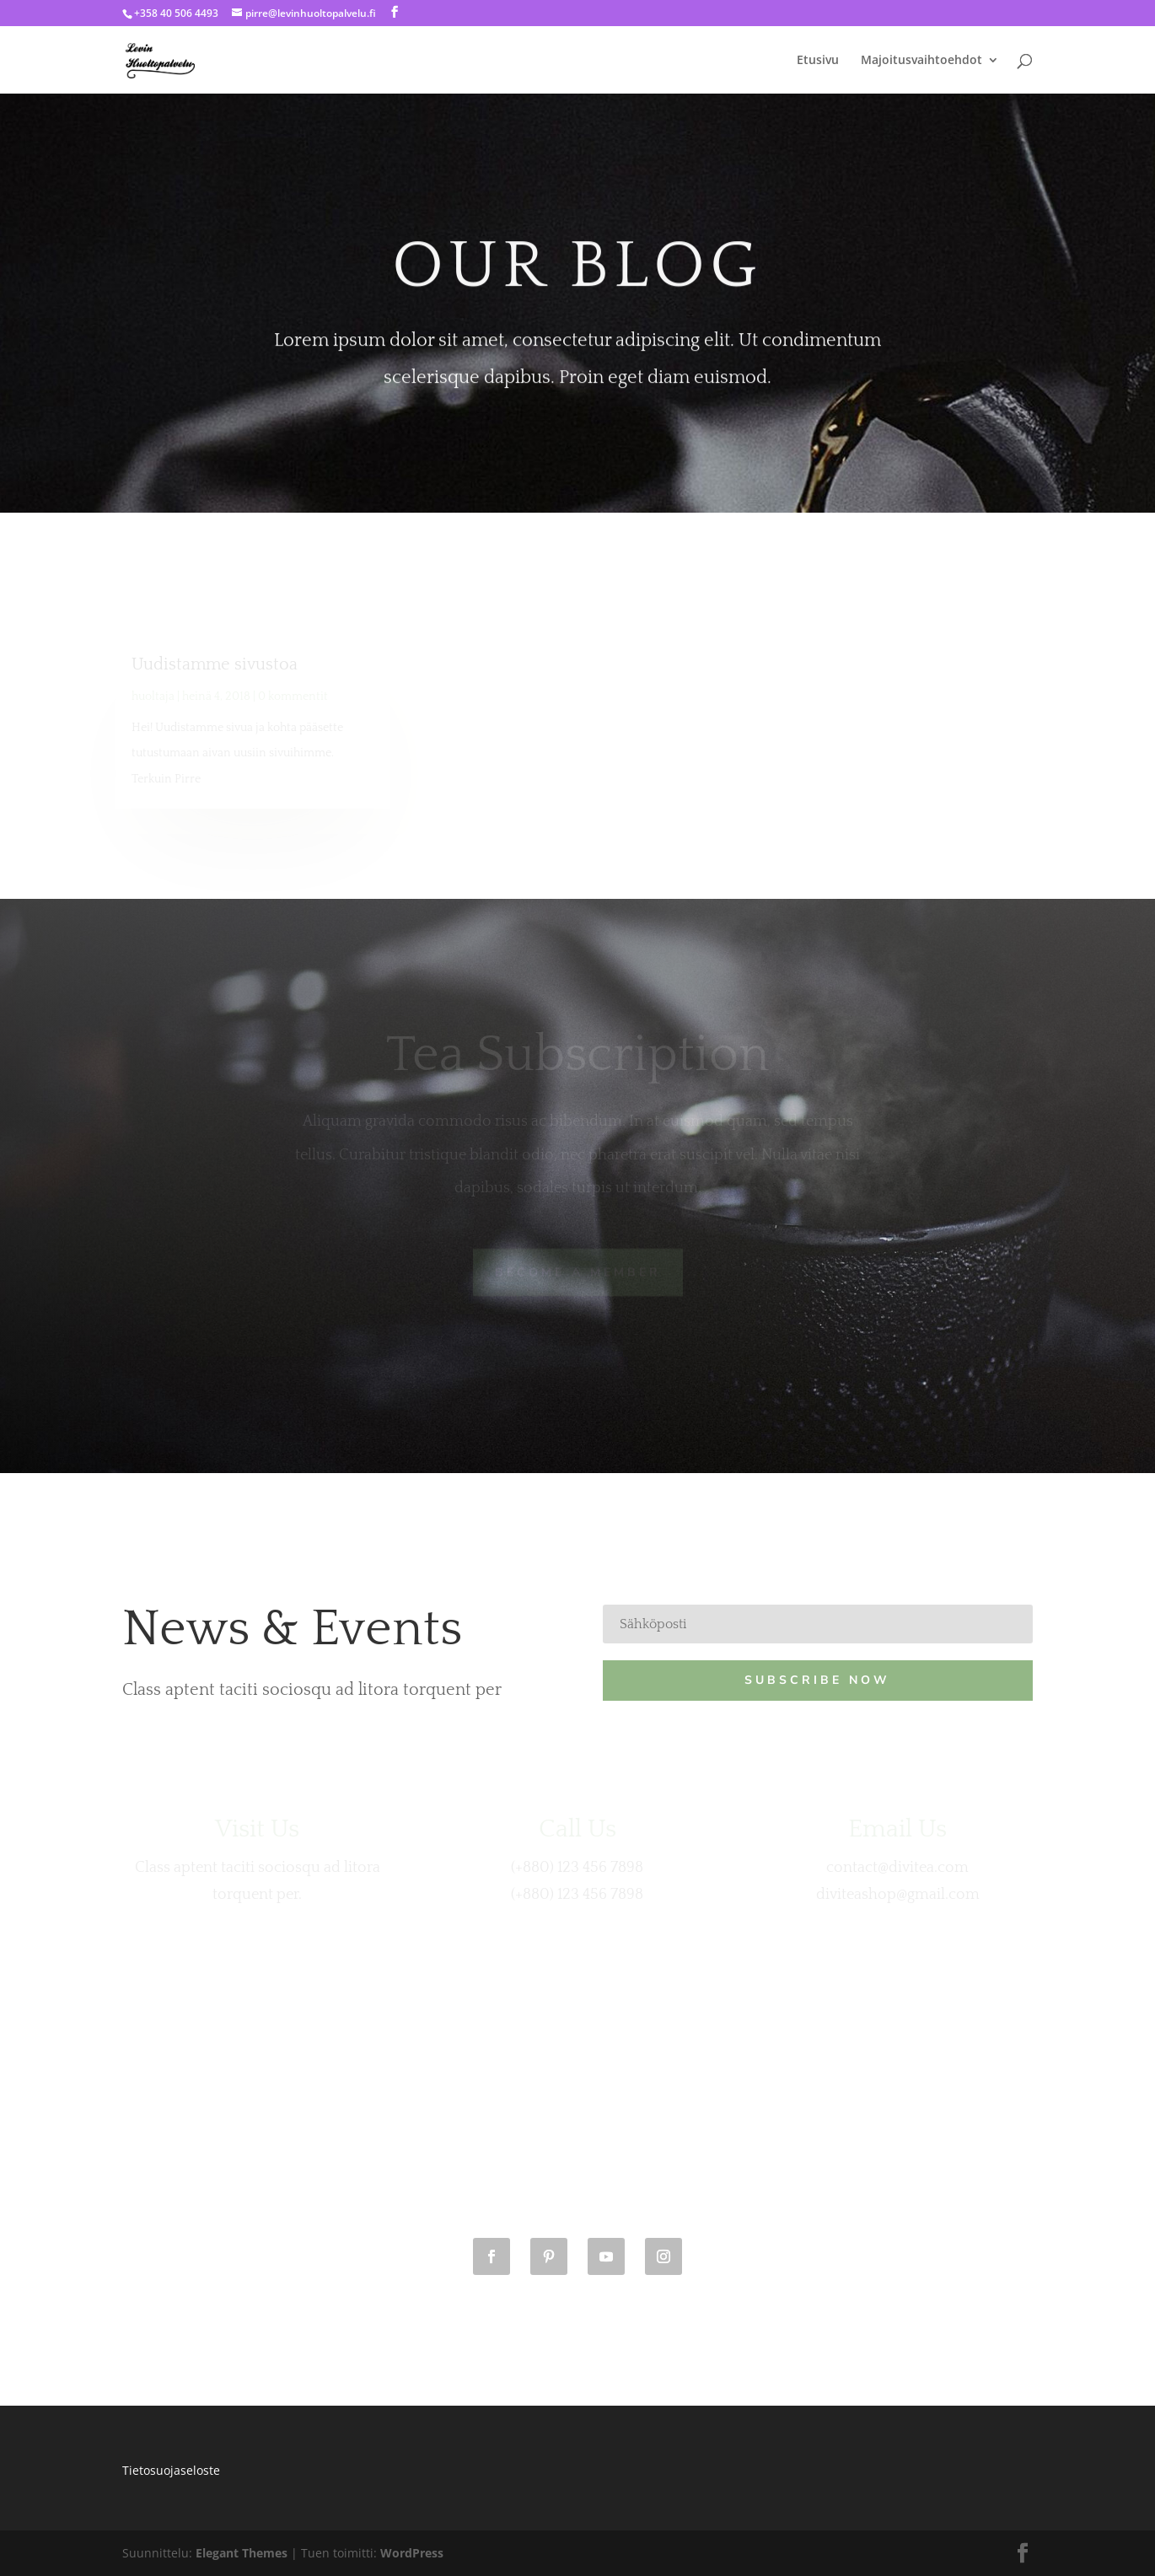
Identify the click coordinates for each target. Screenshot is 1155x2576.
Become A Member (578, 1272)
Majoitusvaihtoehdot (921, 60)
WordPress (411, 2553)
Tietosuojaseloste (171, 2470)
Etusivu (818, 60)
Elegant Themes (241, 2553)
